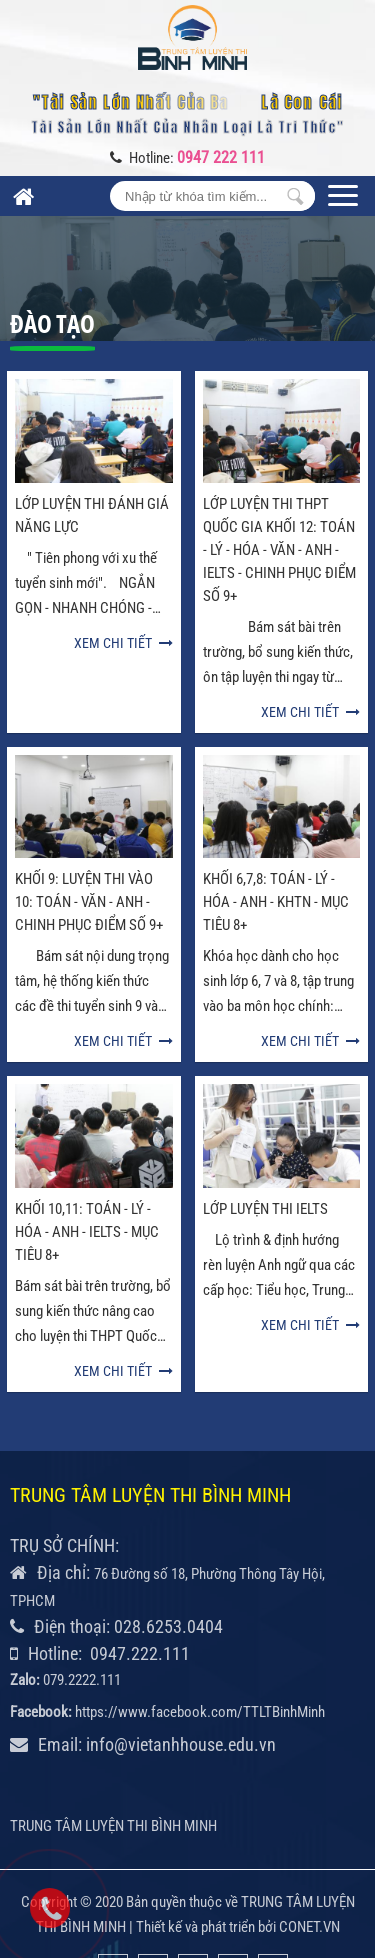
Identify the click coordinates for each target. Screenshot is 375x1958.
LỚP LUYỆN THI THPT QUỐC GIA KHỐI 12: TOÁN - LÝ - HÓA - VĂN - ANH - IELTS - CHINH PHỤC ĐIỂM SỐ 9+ (279, 550)
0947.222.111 (140, 1603)
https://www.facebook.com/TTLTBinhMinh (200, 1662)
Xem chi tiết (123, 643)
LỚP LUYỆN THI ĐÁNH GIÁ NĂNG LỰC (92, 515)
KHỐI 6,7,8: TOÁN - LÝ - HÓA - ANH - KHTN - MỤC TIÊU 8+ (276, 902)
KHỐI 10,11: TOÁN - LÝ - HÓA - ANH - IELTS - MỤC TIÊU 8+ (87, 1182)
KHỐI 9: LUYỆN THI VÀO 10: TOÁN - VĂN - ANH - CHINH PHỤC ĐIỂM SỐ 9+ (89, 902)
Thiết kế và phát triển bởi (206, 1877)
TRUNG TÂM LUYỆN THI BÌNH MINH (113, 1776)
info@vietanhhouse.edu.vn (181, 1694)
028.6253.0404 (168, 1576)
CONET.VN (309, 1877)
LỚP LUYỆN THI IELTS (265, 1159)
